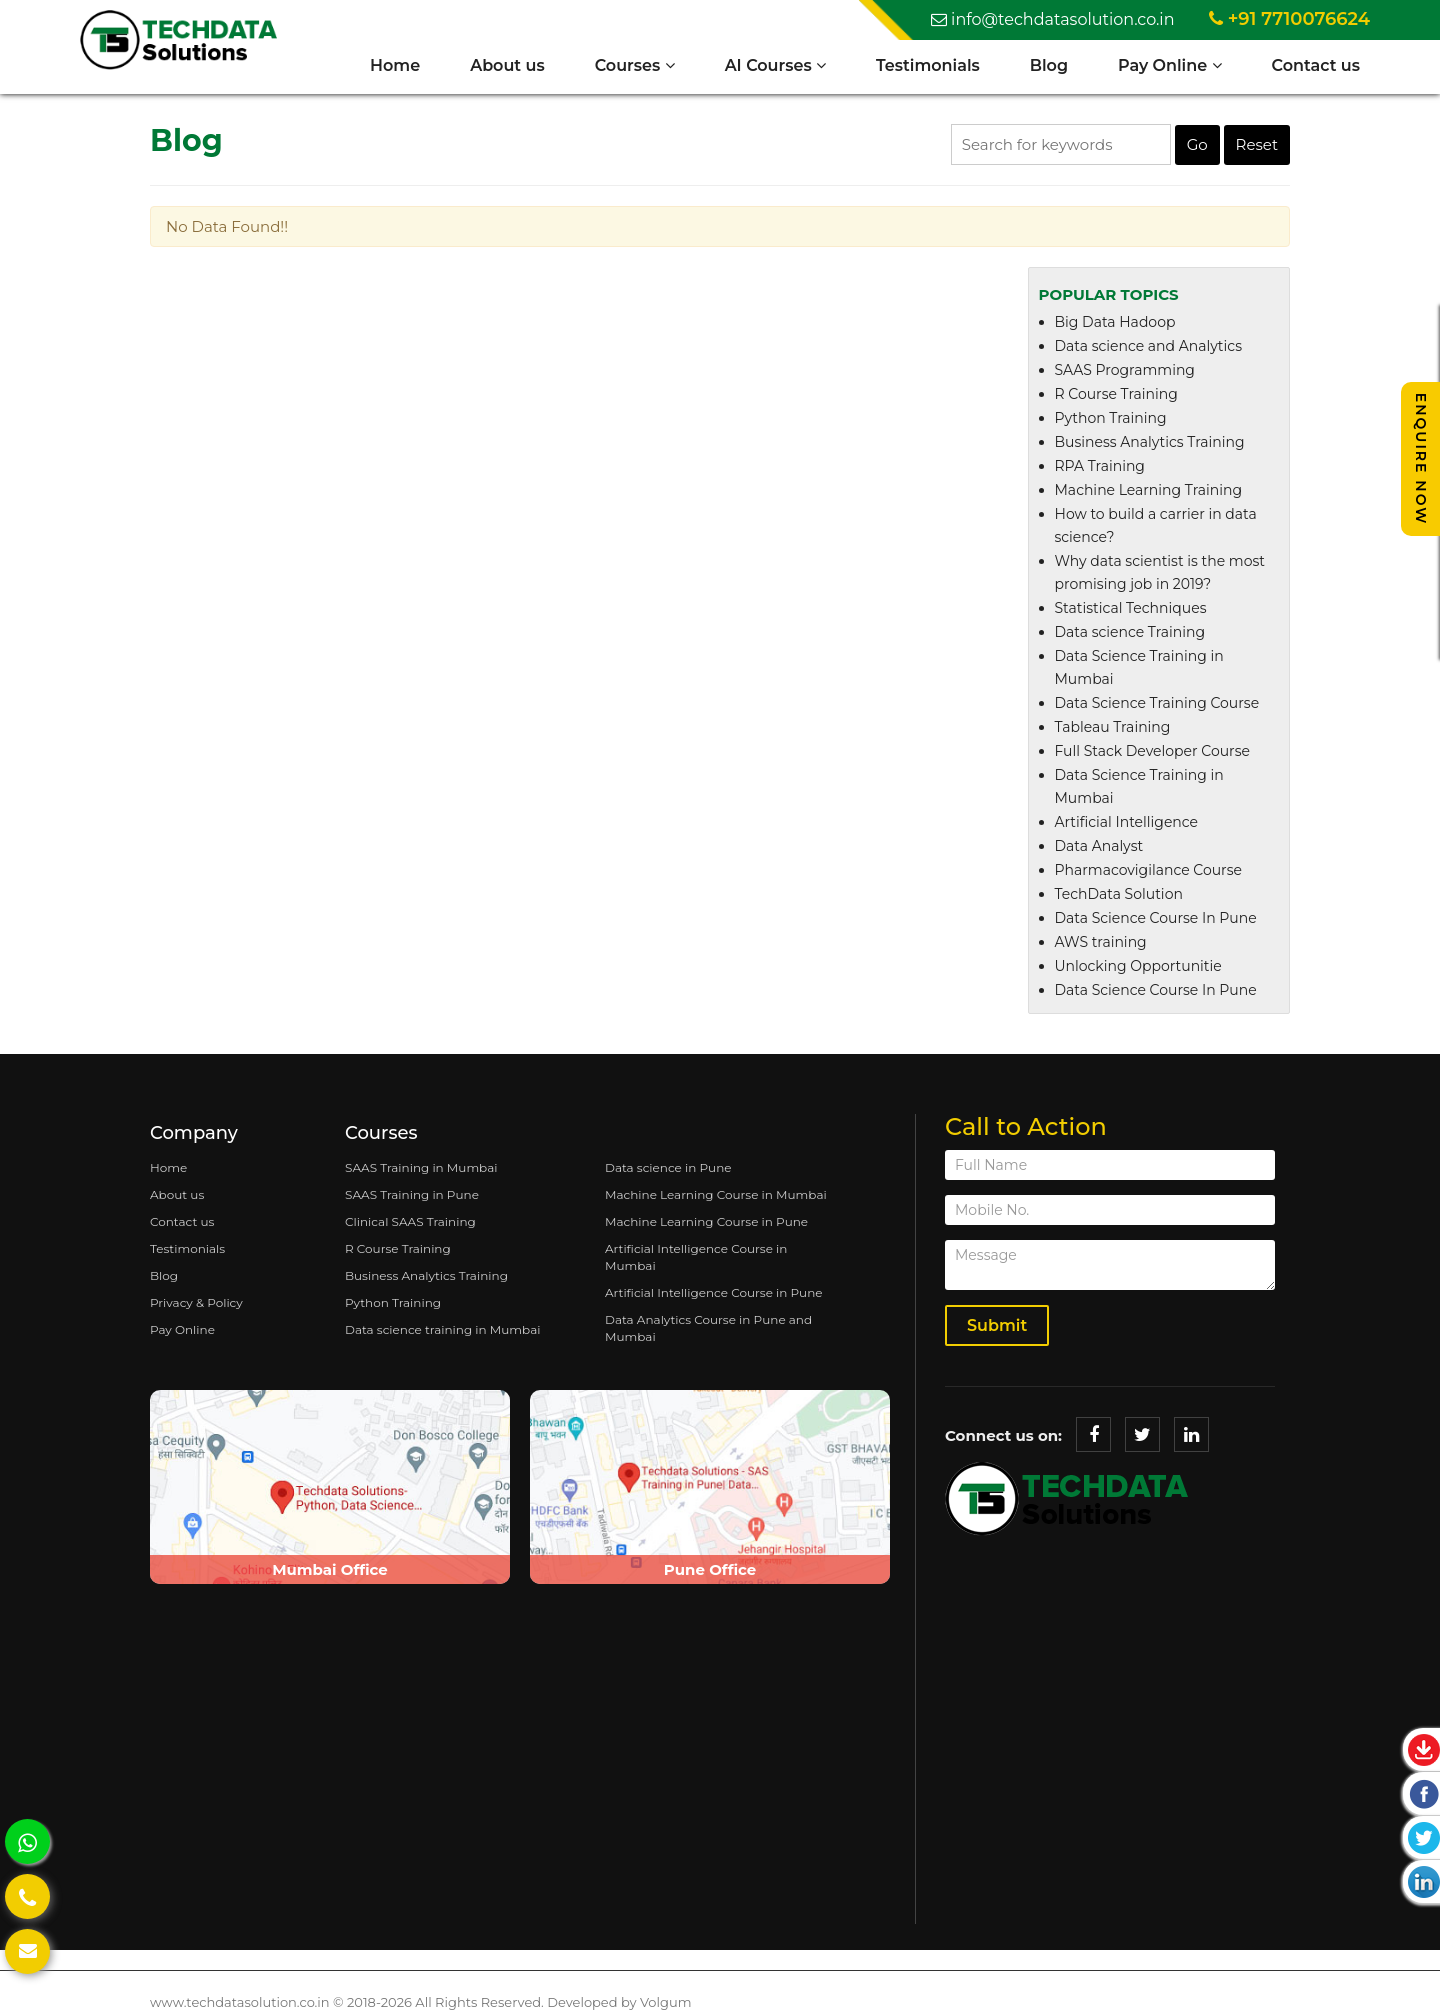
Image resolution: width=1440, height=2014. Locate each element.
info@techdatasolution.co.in (1053, 19)
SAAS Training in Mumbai (421, 1167)
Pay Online (1170, 65)
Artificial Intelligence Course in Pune (714, 1292)
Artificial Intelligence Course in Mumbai (696, 1257)
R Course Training (1116, 394)
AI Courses (775, 65)
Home (395, 65)
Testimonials (928, 65)
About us (507, 65)
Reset (1257, 144)
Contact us (1316, 65)
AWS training (1101, 942)
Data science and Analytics (1149, 346)
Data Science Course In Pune (1156, 918)
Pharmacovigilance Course (1148, 870)
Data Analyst (1099, 846)
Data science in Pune (668, 1167)
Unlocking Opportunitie (1138, 966)
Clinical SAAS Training (410, 1221)
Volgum (665, 2002)
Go (1197, 144)
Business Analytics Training (1150, 442)
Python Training (1111, 418)
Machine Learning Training (1149, 490)
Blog (1049, 65)
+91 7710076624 (1289, 19)
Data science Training (1130, 632)
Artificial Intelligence (1127, 822)
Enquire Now (1421, 459)
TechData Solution (1119, 894)
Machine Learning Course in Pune (706, 1221)
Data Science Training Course (1157, 703)
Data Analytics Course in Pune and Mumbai (708, 1328)
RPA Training (1100, 466)
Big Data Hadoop (1115, 322)
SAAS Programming (1125, 370)
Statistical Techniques (1131, 608)
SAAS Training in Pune (412, 1194)
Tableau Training (1113, 727)
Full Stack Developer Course (1152, 751)
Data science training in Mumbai (442, 1329)
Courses (635, 65)
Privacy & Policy (196, 1302)
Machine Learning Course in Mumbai (716, 1194)
